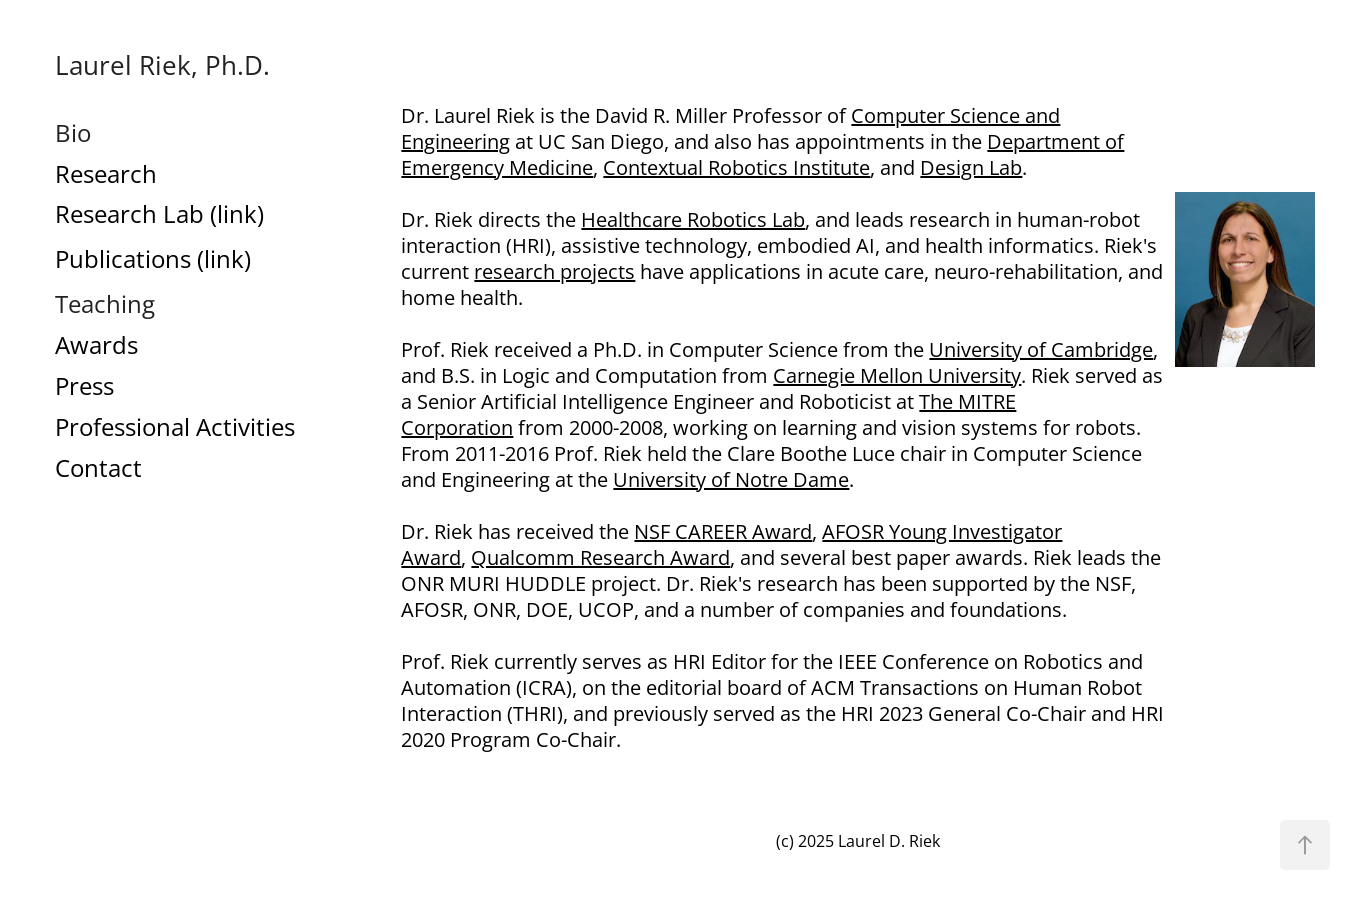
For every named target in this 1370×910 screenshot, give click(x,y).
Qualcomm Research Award (600, 557)
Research (106, 174)
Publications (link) (153, 259)
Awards (96, 345)
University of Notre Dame (731, 479)
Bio (73, 133)
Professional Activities (175, 427)
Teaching (105, 304)
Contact (98, 468)
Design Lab (971, 167)
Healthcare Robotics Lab (693, 219)
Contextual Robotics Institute (736, 167)
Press (84, 386)
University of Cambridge (1041, 349)
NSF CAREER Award (723, 531)
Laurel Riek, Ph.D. (162, 65)
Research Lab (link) (159, 214)
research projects (554, 271)
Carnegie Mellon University (897, 375)
